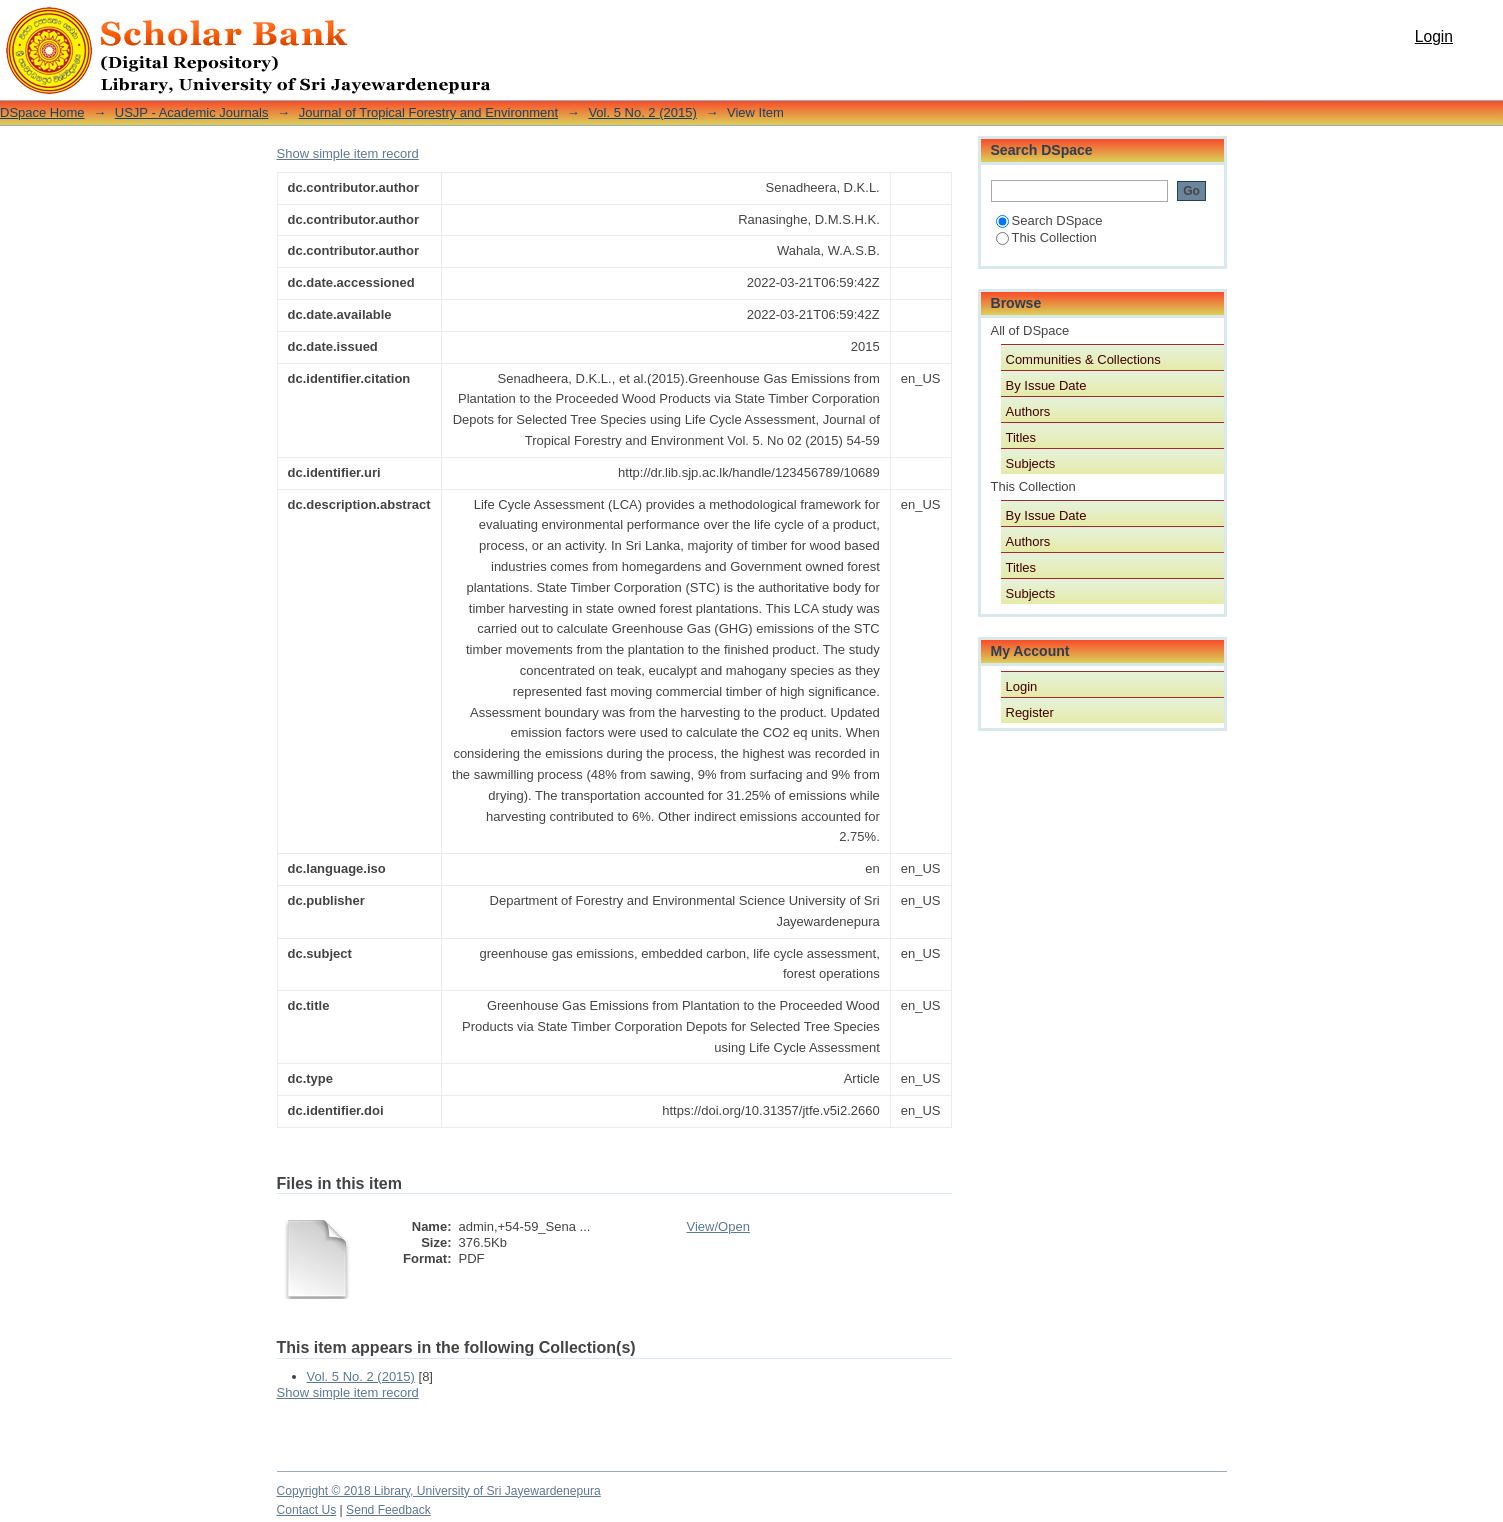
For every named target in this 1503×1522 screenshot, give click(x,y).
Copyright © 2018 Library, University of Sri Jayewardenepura (439, 1491)
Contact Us (307, 1510)
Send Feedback (388, 1510)
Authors (1028, 411)
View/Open (718, 1226)
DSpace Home (42, 112)
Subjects (1031, 463)
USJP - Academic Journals (192, 112)
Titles (1021, 437)
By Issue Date (1046, 385)
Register (1030, 712)
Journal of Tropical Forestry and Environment (428, 112)
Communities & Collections (1083, 359)
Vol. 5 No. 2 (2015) (642, 112)
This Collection (1046, 237)
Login (1434, 36)
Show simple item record (348, 153)
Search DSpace (1049, 220)
